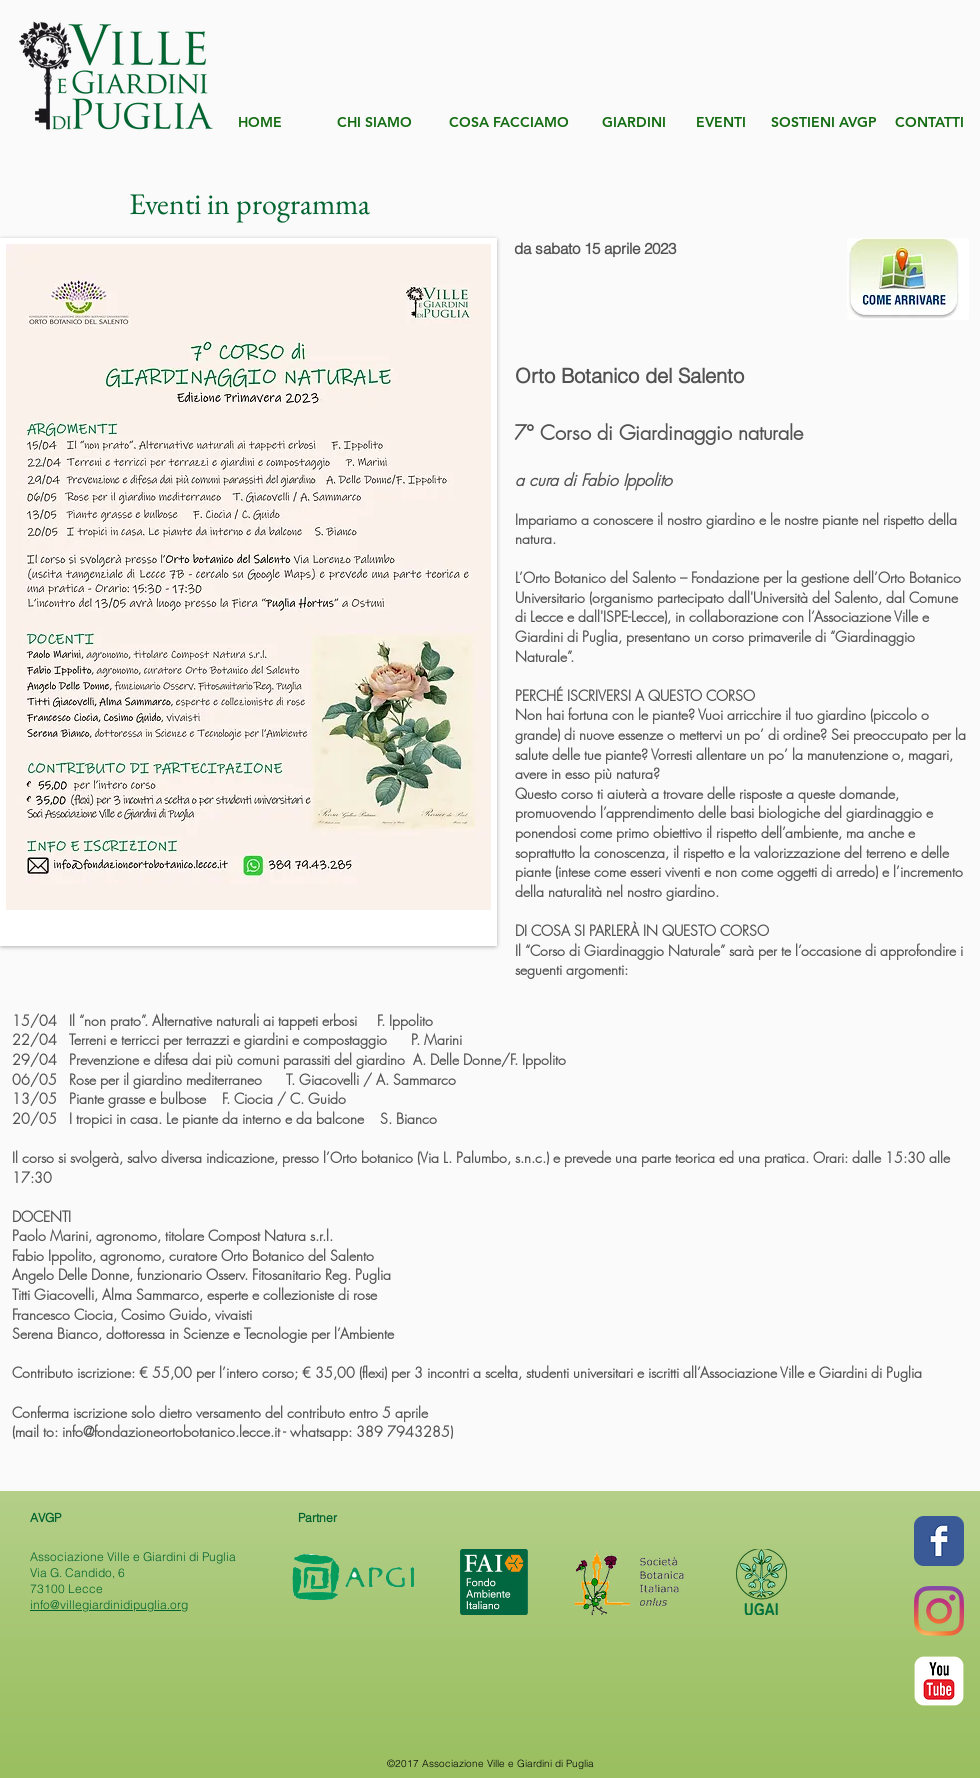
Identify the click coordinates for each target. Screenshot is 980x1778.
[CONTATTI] (929, 123)
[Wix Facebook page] (939, 1541)
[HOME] (259, 123)
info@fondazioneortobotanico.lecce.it (171, 1431)
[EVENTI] (721, 123)
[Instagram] (939, 1611)
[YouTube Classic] (939, 1681)
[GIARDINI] (633, 123)
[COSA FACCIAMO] (509, 123)
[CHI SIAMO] (374, 123)
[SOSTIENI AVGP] (824, 123)
